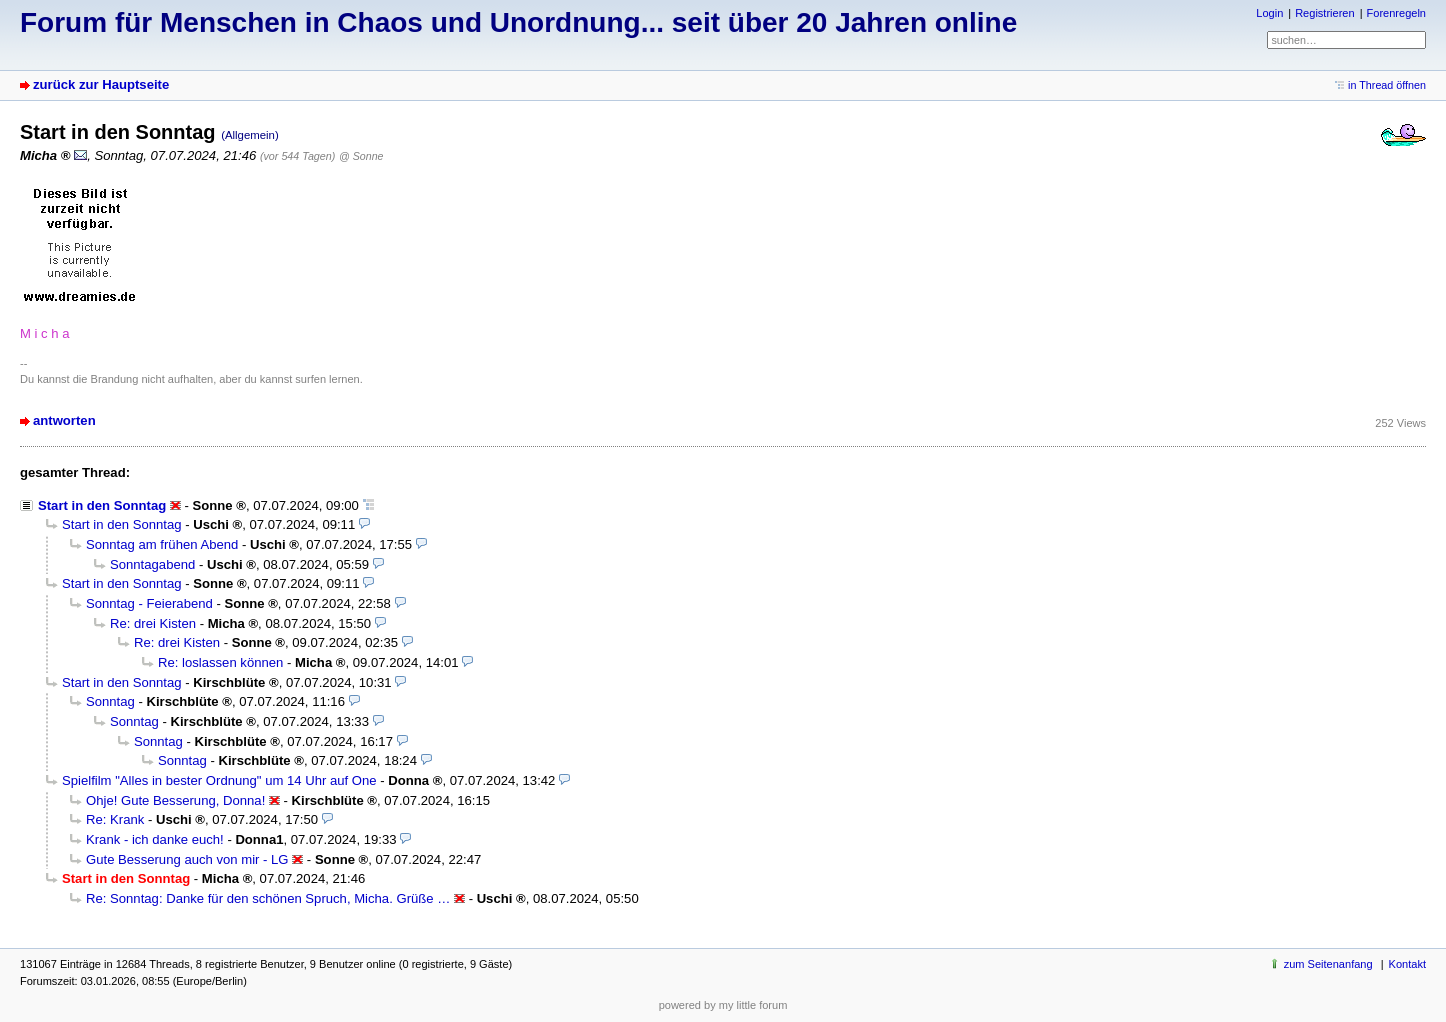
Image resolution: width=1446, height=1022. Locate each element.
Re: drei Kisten (153, 623)
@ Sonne (361, 156)
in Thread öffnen (1387, 85)
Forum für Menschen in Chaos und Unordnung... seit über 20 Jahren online (518, 22)
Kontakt (1407, 964)
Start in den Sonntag (102, 505)
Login (1269, 13)
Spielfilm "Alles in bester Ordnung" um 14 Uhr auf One (219, 780)
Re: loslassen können (220, 662)
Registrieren (1324, 13)
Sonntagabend (152, 564)
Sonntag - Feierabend (149, 603)
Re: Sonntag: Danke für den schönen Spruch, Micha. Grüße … (268, 898)
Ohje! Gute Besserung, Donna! (175, 800)
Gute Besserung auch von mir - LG (187, 859)
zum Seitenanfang (1328, 964)
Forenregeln (1396, 13)
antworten (64, 420)
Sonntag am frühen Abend (162, 544)
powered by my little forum (723, 1005)
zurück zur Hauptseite (101, 84)
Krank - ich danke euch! (155, 839)
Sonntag (110, 701)
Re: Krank (115, 819)
